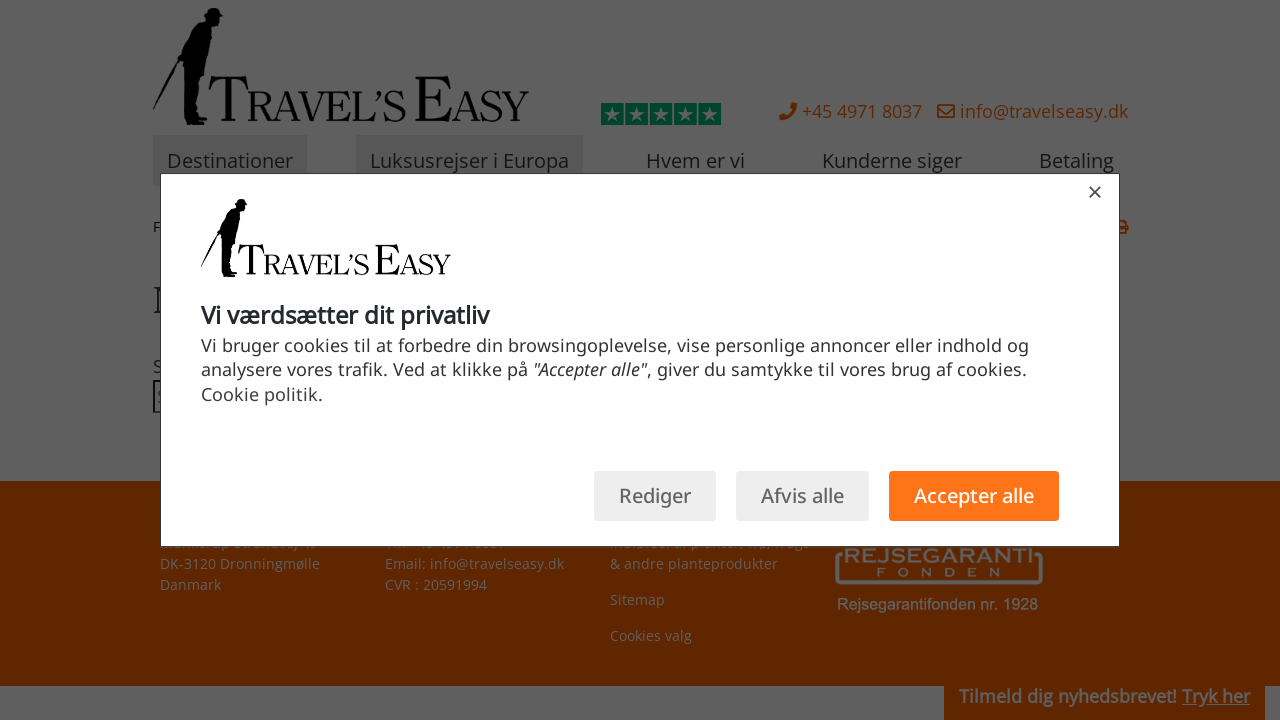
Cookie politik (259, 394)
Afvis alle (802, 495)
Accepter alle (974, 495)
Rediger (655, 495)
